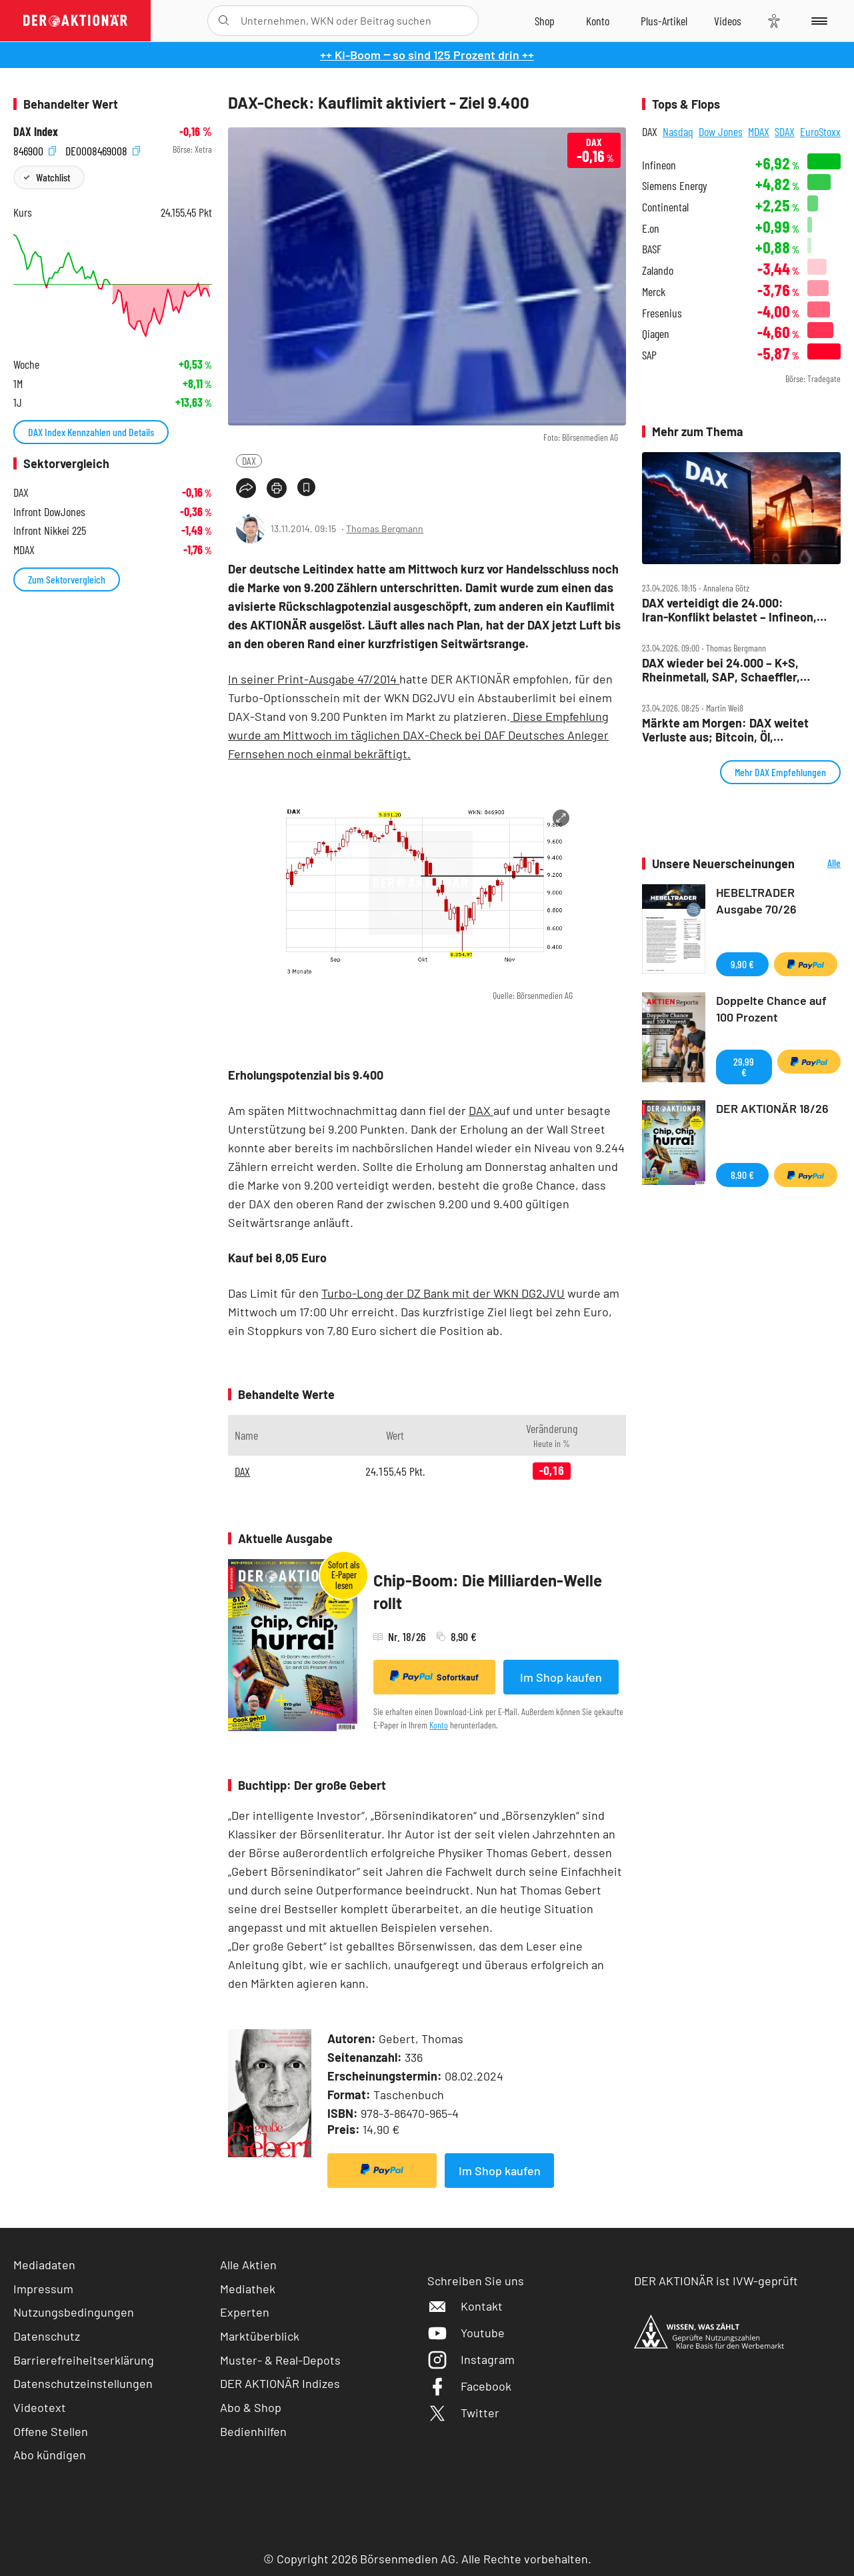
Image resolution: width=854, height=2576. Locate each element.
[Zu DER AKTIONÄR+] (664, 20)
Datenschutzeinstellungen (83, 2384)
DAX (249, 460)
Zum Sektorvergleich (66, 579)
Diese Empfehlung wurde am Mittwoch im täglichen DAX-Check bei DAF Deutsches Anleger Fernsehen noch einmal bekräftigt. (418, 735)
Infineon (659, 165)
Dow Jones (721, 131)
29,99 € (743, 1066)
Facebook (469, 2386)
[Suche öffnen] (223, 20)
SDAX (785, 131)
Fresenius (662, 313)
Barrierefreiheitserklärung (83, 2360)
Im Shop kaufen (561, 1677)
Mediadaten (44, 2264)
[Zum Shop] (544, 20)
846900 (34, 149)
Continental (665, 207)
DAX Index (35, 132)
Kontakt (465, 2306)
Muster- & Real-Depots (280, 2360)
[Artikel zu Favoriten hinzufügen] (306, 487)
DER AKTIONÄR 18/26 (772, 1108)
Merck (653, 292)
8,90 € (742, 1174)
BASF (651, 249)
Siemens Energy (674, 186)
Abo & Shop (250, 2407)
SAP (649, 355)
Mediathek (247, 2288)
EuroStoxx (820, 131)
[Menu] (817, 20)
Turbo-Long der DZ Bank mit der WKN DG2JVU (443, 1293)
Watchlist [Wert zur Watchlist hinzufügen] (53, 177)
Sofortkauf (434, 1676)
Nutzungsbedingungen (73, 2312)
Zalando (657, 270)
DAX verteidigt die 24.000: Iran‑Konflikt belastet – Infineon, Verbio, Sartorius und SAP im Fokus (737, 609)
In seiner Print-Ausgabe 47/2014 (313, 679)
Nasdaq (678, 131)
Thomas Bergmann (384, 528)
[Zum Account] (597, 20)
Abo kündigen (49, 2454)
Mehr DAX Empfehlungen (780, 772)
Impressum (43, 2288)
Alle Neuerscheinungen (821, 864)
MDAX (758, 131)
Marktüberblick (259, 2336)
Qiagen (655, 334)
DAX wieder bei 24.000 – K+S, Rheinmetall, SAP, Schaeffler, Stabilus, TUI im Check (721, 670)
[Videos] (728, 20)
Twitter (463, 2412)
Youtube (466, 2332)
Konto (438, 1724)
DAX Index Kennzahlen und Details (91, 431)
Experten (244, 2312)
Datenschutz (46, 2336)
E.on (650, 228)
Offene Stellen (50, 2431)
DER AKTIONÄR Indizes (280, 2383)
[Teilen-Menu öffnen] (246, 488)
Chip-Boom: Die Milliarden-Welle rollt (487, 1591)
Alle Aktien (248, 2264)
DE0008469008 (102, 149)
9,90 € (742, 964)
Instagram (471, 2359)
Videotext (39, 2407)
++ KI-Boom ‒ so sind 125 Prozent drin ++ (427, 54)
